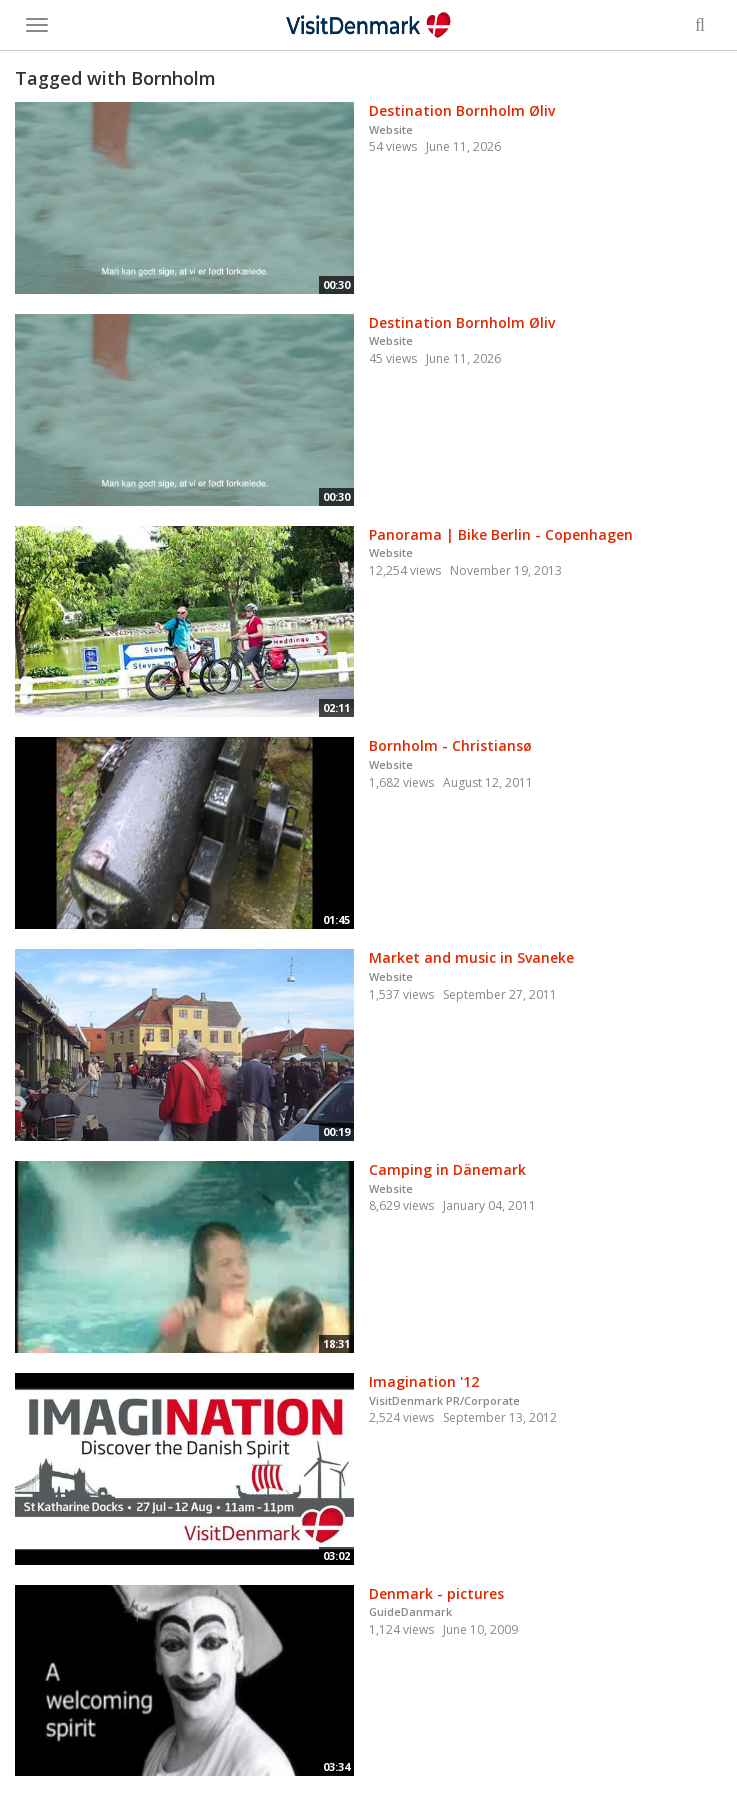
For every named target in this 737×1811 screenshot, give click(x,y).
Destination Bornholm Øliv (462, 110)
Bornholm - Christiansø (450, 745)
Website (391, 129)
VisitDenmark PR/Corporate (444, 1400)
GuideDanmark (410, 1611)
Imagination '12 (424, 1381)
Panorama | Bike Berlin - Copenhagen (501, 534)
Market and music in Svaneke (471, 957)
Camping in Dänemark (447, 1169)
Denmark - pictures (436, 1593)
